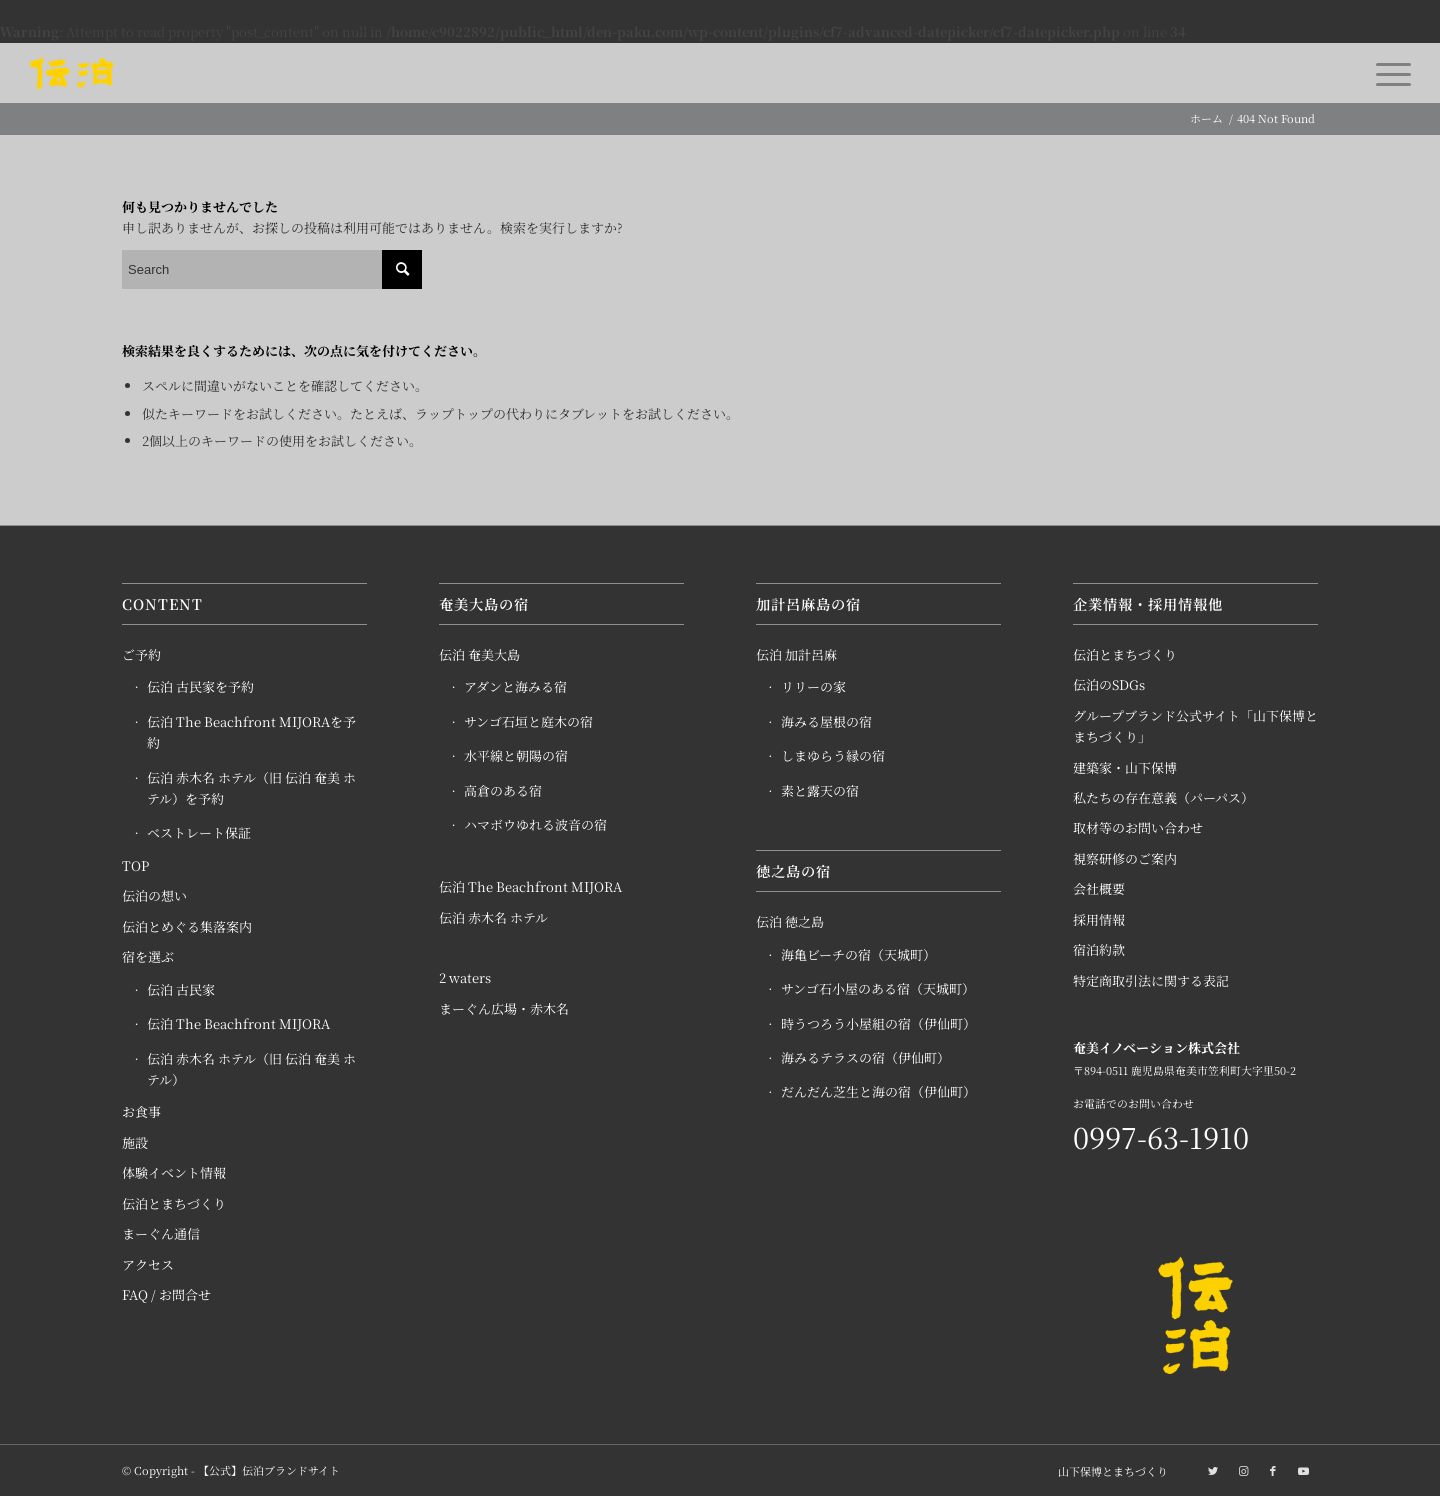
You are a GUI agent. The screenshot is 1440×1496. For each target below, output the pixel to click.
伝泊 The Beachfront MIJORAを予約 (251, 732)
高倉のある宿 (503, 790)
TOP (135, 865)
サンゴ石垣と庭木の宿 (528, 721)
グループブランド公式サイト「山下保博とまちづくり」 (1195, 726)
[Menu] (1387, 73)
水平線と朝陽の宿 (516, 755)
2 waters (465, 977)
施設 (135, 1142)
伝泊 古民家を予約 (200, 686)
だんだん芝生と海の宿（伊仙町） (878, 1091)
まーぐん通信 (161, 1233)
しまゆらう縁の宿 (833, 755)
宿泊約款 (1099, 949)
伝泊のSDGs (1109, 684)
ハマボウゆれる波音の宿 (535, 824)
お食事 (141, 1111)
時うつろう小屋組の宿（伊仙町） (878, 1023)
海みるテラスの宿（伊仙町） (865, 1057)
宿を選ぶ (148, 956)
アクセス (148, 1264)
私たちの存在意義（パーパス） (1163, 797)
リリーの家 (813, 686)
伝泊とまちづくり (174, 1203)
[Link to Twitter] (1213, 1470)
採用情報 (1099, 919)
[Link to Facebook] (1273, 1470)
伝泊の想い (154, 895)
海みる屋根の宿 (826, 721)
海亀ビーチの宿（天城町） (858, 954)
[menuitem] (1108, 1471)
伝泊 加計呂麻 (796, 654)
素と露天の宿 (820, 790)
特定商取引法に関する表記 (1151, 980)
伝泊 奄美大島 (479, 654)
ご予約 (141, 654)
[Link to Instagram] (1243, 1470)
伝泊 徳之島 (790, 921)
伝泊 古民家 (181, 989)
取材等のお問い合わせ (1138, 827)
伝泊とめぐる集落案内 (187, 926)
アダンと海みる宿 (515, 686)
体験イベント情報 (174, 1172)
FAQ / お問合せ (166, 1294)
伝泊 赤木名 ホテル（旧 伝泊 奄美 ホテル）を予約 (251, 788)
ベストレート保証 (199, 832)
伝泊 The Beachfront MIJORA (238, 1023)
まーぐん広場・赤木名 (504, 1008)
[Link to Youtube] (1303, 1470)
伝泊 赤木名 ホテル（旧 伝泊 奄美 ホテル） (251, 1069)
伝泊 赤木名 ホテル (493, 917)
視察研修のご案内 (1125, 858)
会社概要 (1099, 888)
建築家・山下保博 (1125, 767)
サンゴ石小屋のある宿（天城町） (878, 988)
